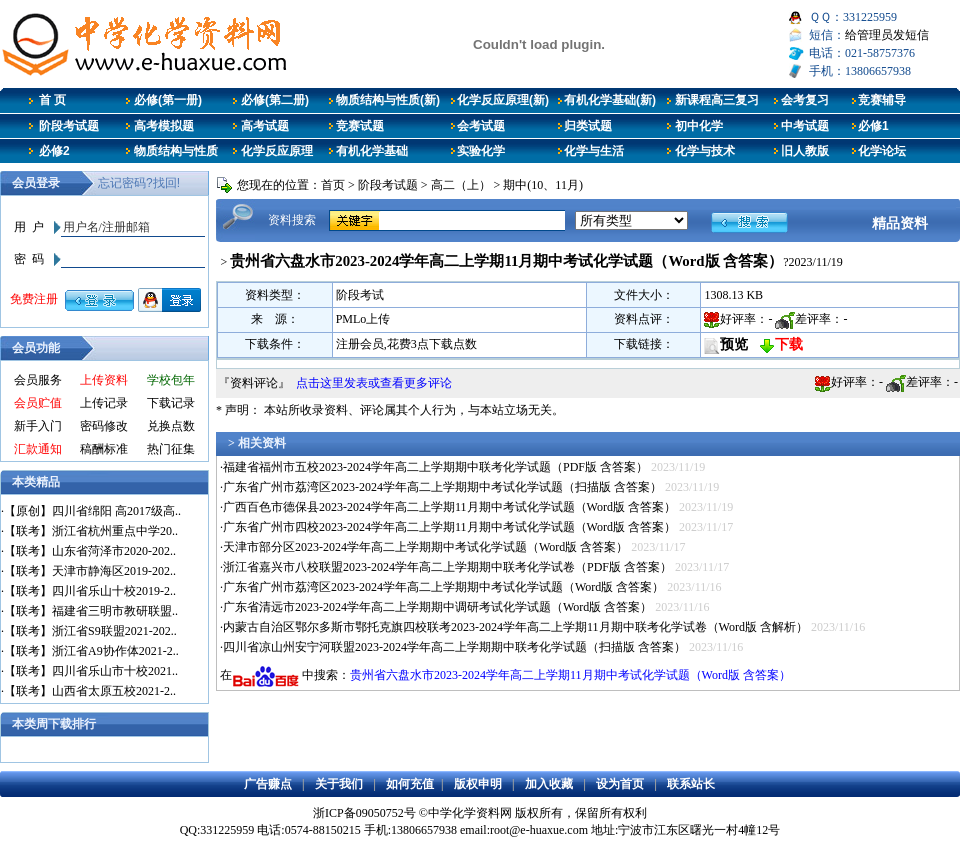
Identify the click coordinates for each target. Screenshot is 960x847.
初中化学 (699, 126)
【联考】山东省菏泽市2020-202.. (90, 551)
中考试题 (805, 126)
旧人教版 (805, 151)
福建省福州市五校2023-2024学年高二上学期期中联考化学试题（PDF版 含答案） (435, 467)
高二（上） (461, 185)
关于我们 (339, 784)
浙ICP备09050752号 (364, 813)
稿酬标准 (104, 449)
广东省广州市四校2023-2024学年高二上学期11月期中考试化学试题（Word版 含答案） (449, 527)
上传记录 (104, 403)
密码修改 (104, 426)
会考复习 (805, 100)
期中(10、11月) (543, 185)
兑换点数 (171, 426)
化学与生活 (594, 151)
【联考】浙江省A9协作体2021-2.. (91, 651)
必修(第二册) (275, 100)
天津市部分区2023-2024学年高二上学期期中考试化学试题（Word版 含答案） (425, 547)
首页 (333, 185)
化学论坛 (882, 151)
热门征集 (171, 449)
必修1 (873, 126)
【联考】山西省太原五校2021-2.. (90, 691)
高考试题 (265, 126)
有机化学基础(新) (610, 100)
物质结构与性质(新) (388, 100)
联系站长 (691, 784)
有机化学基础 (372, 151)
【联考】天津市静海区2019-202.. (90, 571)
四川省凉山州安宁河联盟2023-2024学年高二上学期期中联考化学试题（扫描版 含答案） (454, 647)
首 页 (52, 100)
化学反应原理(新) (503, 100)
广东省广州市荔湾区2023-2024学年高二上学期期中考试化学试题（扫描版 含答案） (442, 487)
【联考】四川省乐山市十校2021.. (91, 671)
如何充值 (410, 784)
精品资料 (900, 223)
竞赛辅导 (882, 100)
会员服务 (38, 380)
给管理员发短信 (887, 35)
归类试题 (588, 126)
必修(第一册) (168, 100)
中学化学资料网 (470, 813)
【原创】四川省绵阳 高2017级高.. (92, 511)
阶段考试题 (69, 126)
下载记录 (171, 403)
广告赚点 (268, 784)
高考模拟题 (164, 126)
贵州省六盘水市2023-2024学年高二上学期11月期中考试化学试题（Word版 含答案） (570, 675)
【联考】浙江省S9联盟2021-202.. (90, 631)
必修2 (54, 151)
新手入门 (38, 426)
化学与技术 (705, 151)
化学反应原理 (277, 151)
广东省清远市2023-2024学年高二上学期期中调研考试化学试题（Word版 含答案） (437, 607)
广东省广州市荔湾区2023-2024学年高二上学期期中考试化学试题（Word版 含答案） (443, 587)
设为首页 (620, 784)
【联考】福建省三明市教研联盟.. (91, 611)
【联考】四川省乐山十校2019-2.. (90, 591)
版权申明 (478, 784)
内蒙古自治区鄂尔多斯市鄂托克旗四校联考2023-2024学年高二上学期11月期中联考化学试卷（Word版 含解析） (515, 627)
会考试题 (481, 126)
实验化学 (481, 151)
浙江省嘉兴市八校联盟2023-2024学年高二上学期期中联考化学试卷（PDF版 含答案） (447, 567)
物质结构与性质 (176, 151)
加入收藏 (549, 784)
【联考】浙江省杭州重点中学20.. (91, 531)
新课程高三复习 (717, 100)
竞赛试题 (360, 126)
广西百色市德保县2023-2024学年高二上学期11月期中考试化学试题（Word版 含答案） (449, 507)
